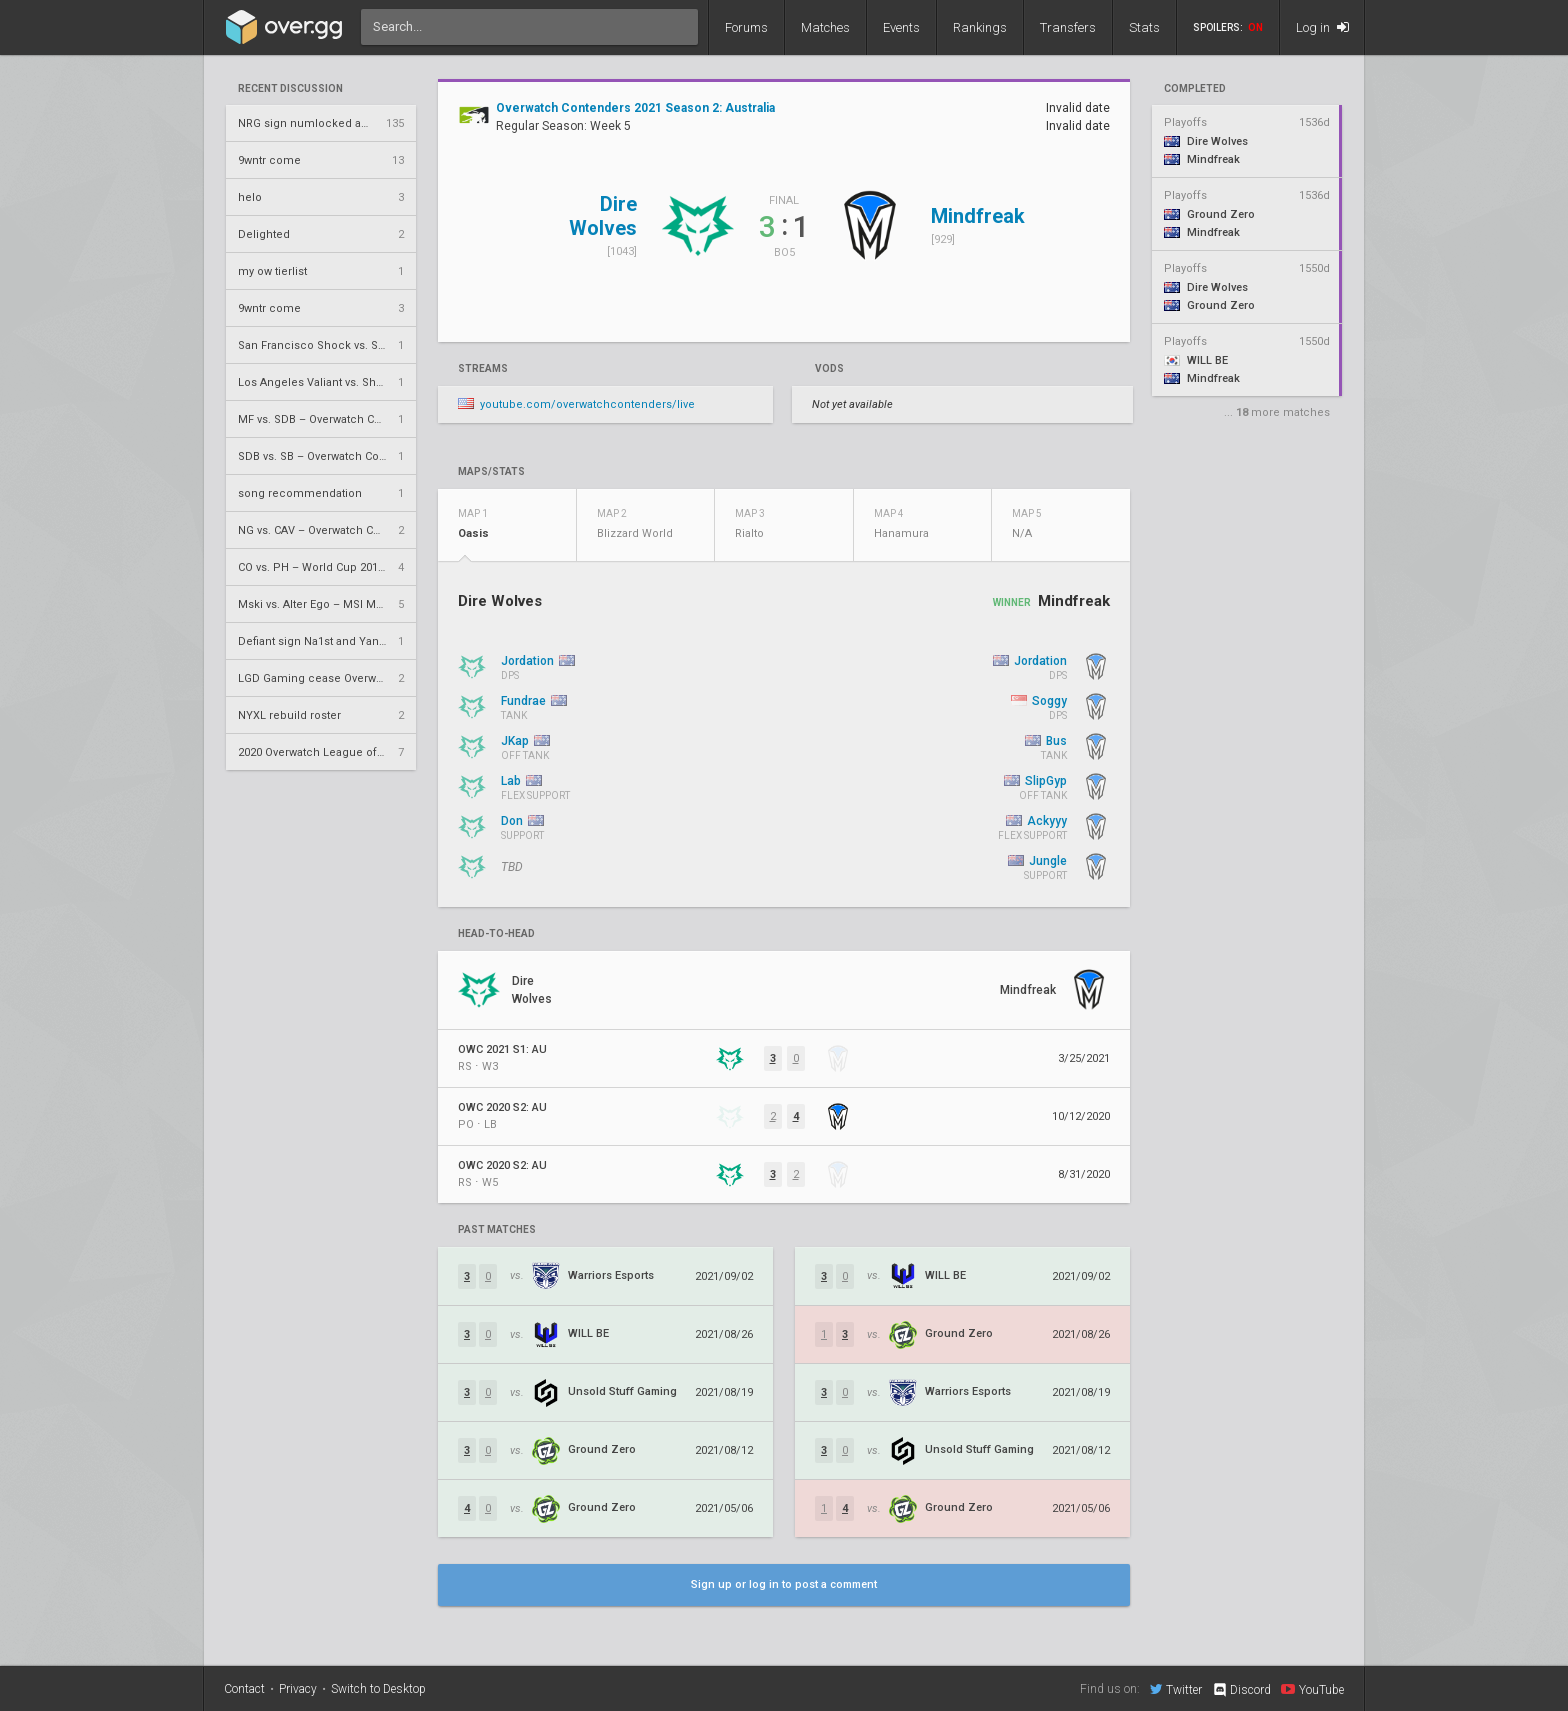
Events (901, 27)
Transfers (1068, 27)
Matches (825, 27)
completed (1195, 89)
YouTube (1312, 1689)
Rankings (980, 27)
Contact (244, 1689)
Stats (1144, 27)
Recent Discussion (290, 89)
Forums (746, 27)
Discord (1241, 1690)
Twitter (1176, 1689)
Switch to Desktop (378, 1689)
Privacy (298, 1689)
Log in (1322, 27)
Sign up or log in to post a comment (784, 1584)
